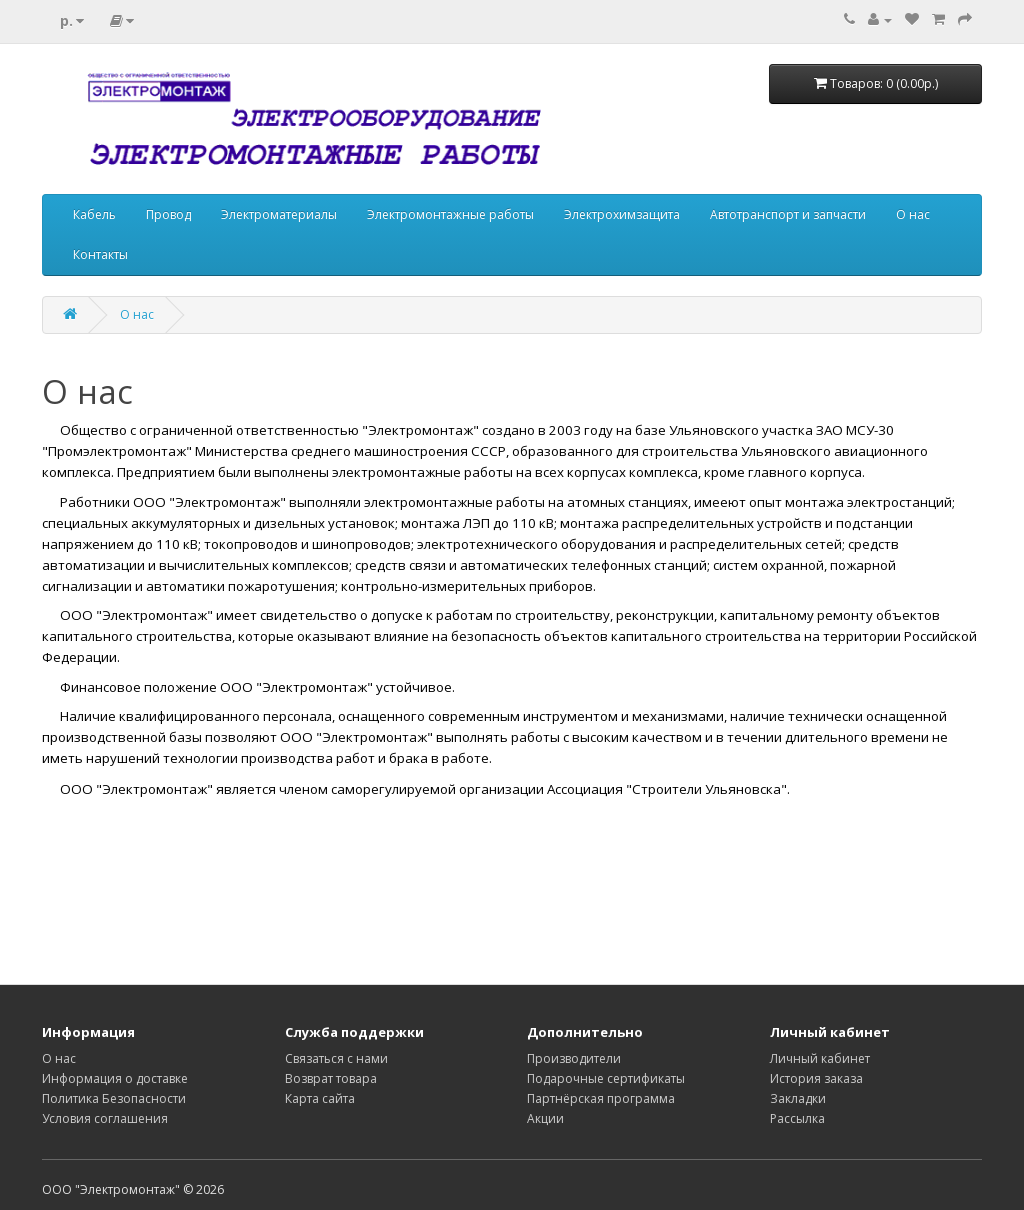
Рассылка (797, 1118)
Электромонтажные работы (450, 214)
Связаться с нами (336, 1058)
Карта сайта (320, 1098)
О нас (913, 214)
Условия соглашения (105, 1118)
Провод (168, 214)
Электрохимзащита (622, 214)
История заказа (816, 1078)
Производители (574, 1058)
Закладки (798, 1098)
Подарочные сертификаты (606, 1078)
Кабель (94, 214)
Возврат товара (331, 1078)
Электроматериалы (279, 214)
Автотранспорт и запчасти (788, 214)
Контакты (100, 254)
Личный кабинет (820, 1058)
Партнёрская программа (601, 1098)
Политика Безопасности (114, 1098)
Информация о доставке (115, 1078)
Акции (545, 1118)
